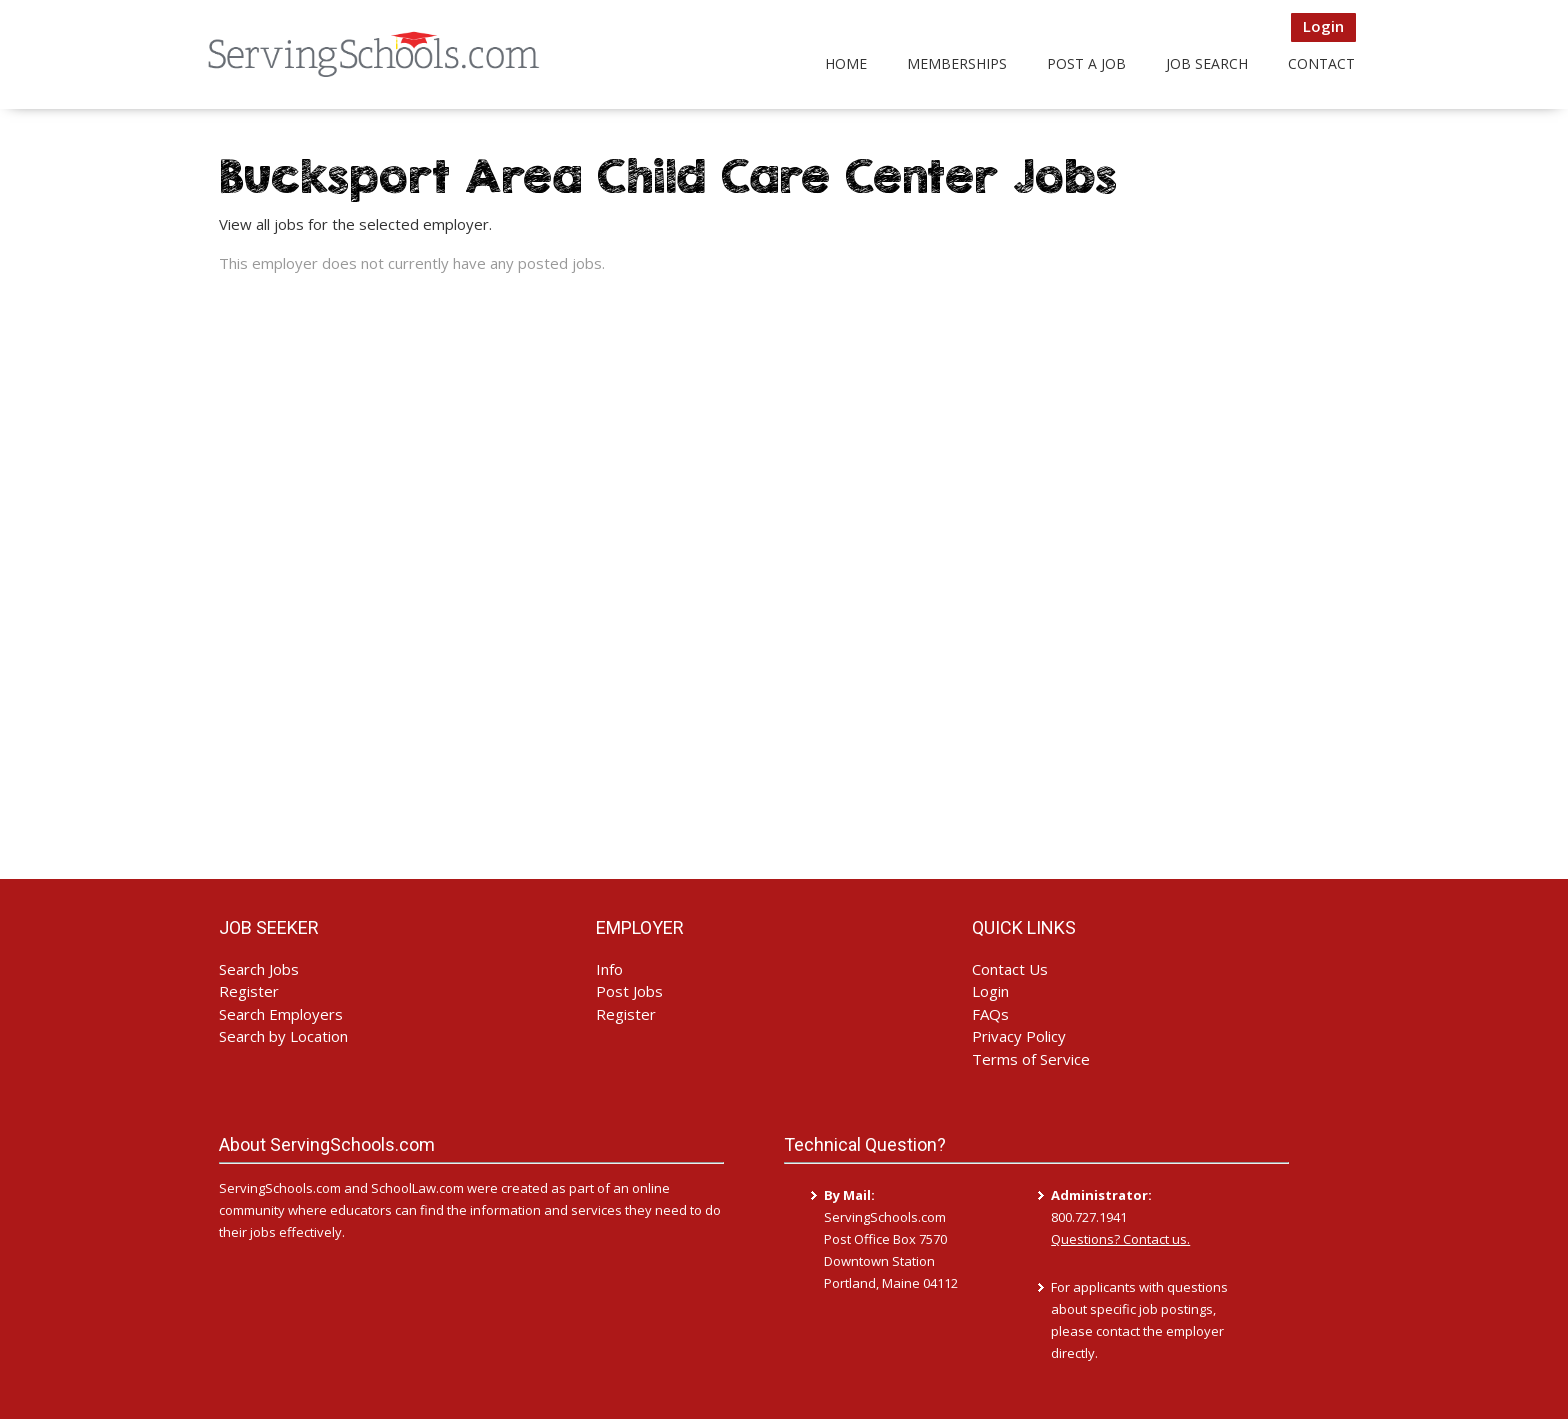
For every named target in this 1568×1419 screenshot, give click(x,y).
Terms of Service (1031, 1059)
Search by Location (283, 1036)
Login (1323, 26)
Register (249, 991)
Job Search (1207, 63)
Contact (1321, 63)
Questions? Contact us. (1120, 1239)
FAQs (990, 1014)
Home (846, 63)
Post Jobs (629, 991)
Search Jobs (259, 969)
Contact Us (1010, 969)
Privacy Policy (1019, 1036)
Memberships (957, 63)
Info (609, 969)
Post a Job (1086, 63)
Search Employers (281, 1014)
